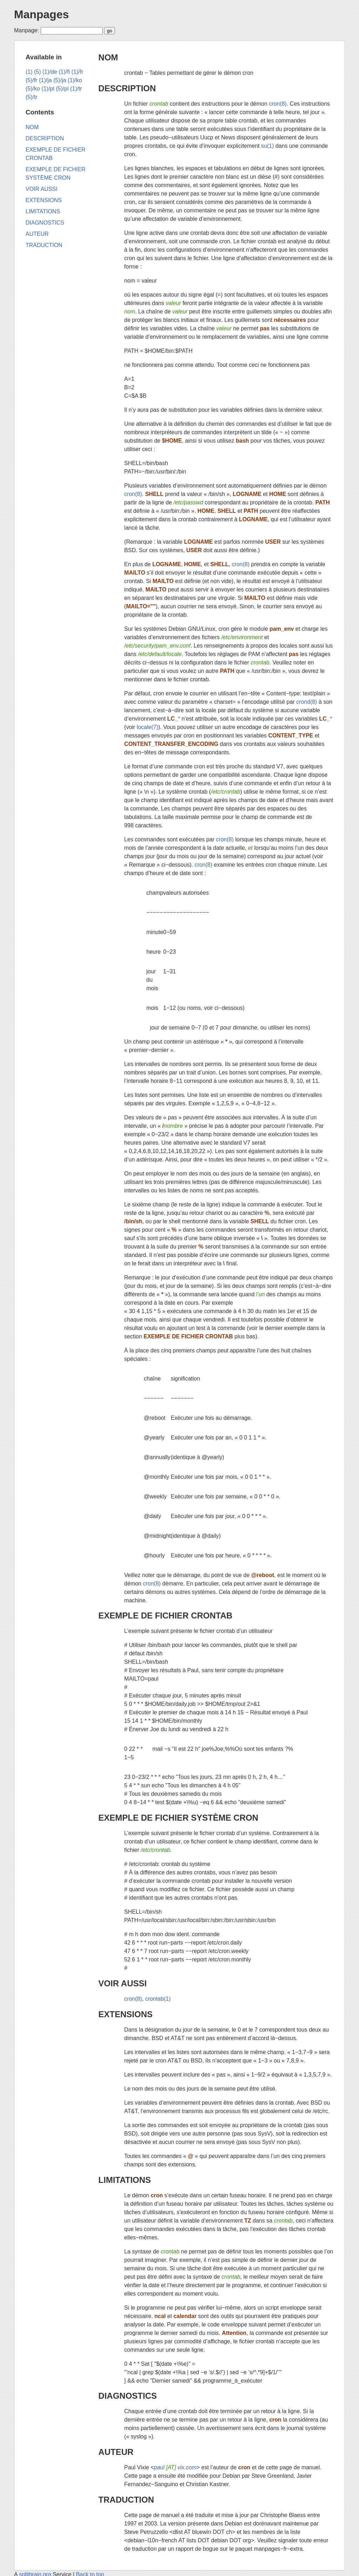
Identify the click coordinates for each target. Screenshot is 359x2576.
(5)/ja (59, 80)
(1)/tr (76, 89)
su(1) (267, 146)
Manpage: (26, 30)
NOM (108, 57)
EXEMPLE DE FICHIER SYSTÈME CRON (178, 1817)
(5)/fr (32, 80)
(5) (37, 72)
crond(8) (306, 702)
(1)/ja (45, 80)
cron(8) (278, 104)
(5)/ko (33, 89)
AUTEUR (116, 2452)
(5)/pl (62, 89)
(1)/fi (64, 72)
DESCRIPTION (127, 88)
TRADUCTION (126, 2499)
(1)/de (49, 72)
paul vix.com (175, 2467)
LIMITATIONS (125, 2180)
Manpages (41, 14)
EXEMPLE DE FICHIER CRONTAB (165, 1615)
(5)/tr (32, 97)
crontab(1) (158, 1999)
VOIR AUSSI (123, 1983)
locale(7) (147, 727)
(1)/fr (77, 72)
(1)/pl (47, 89)
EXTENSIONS (126, 2014)
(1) (29, 72)
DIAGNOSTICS (128, 2395)
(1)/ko (75, 80)
